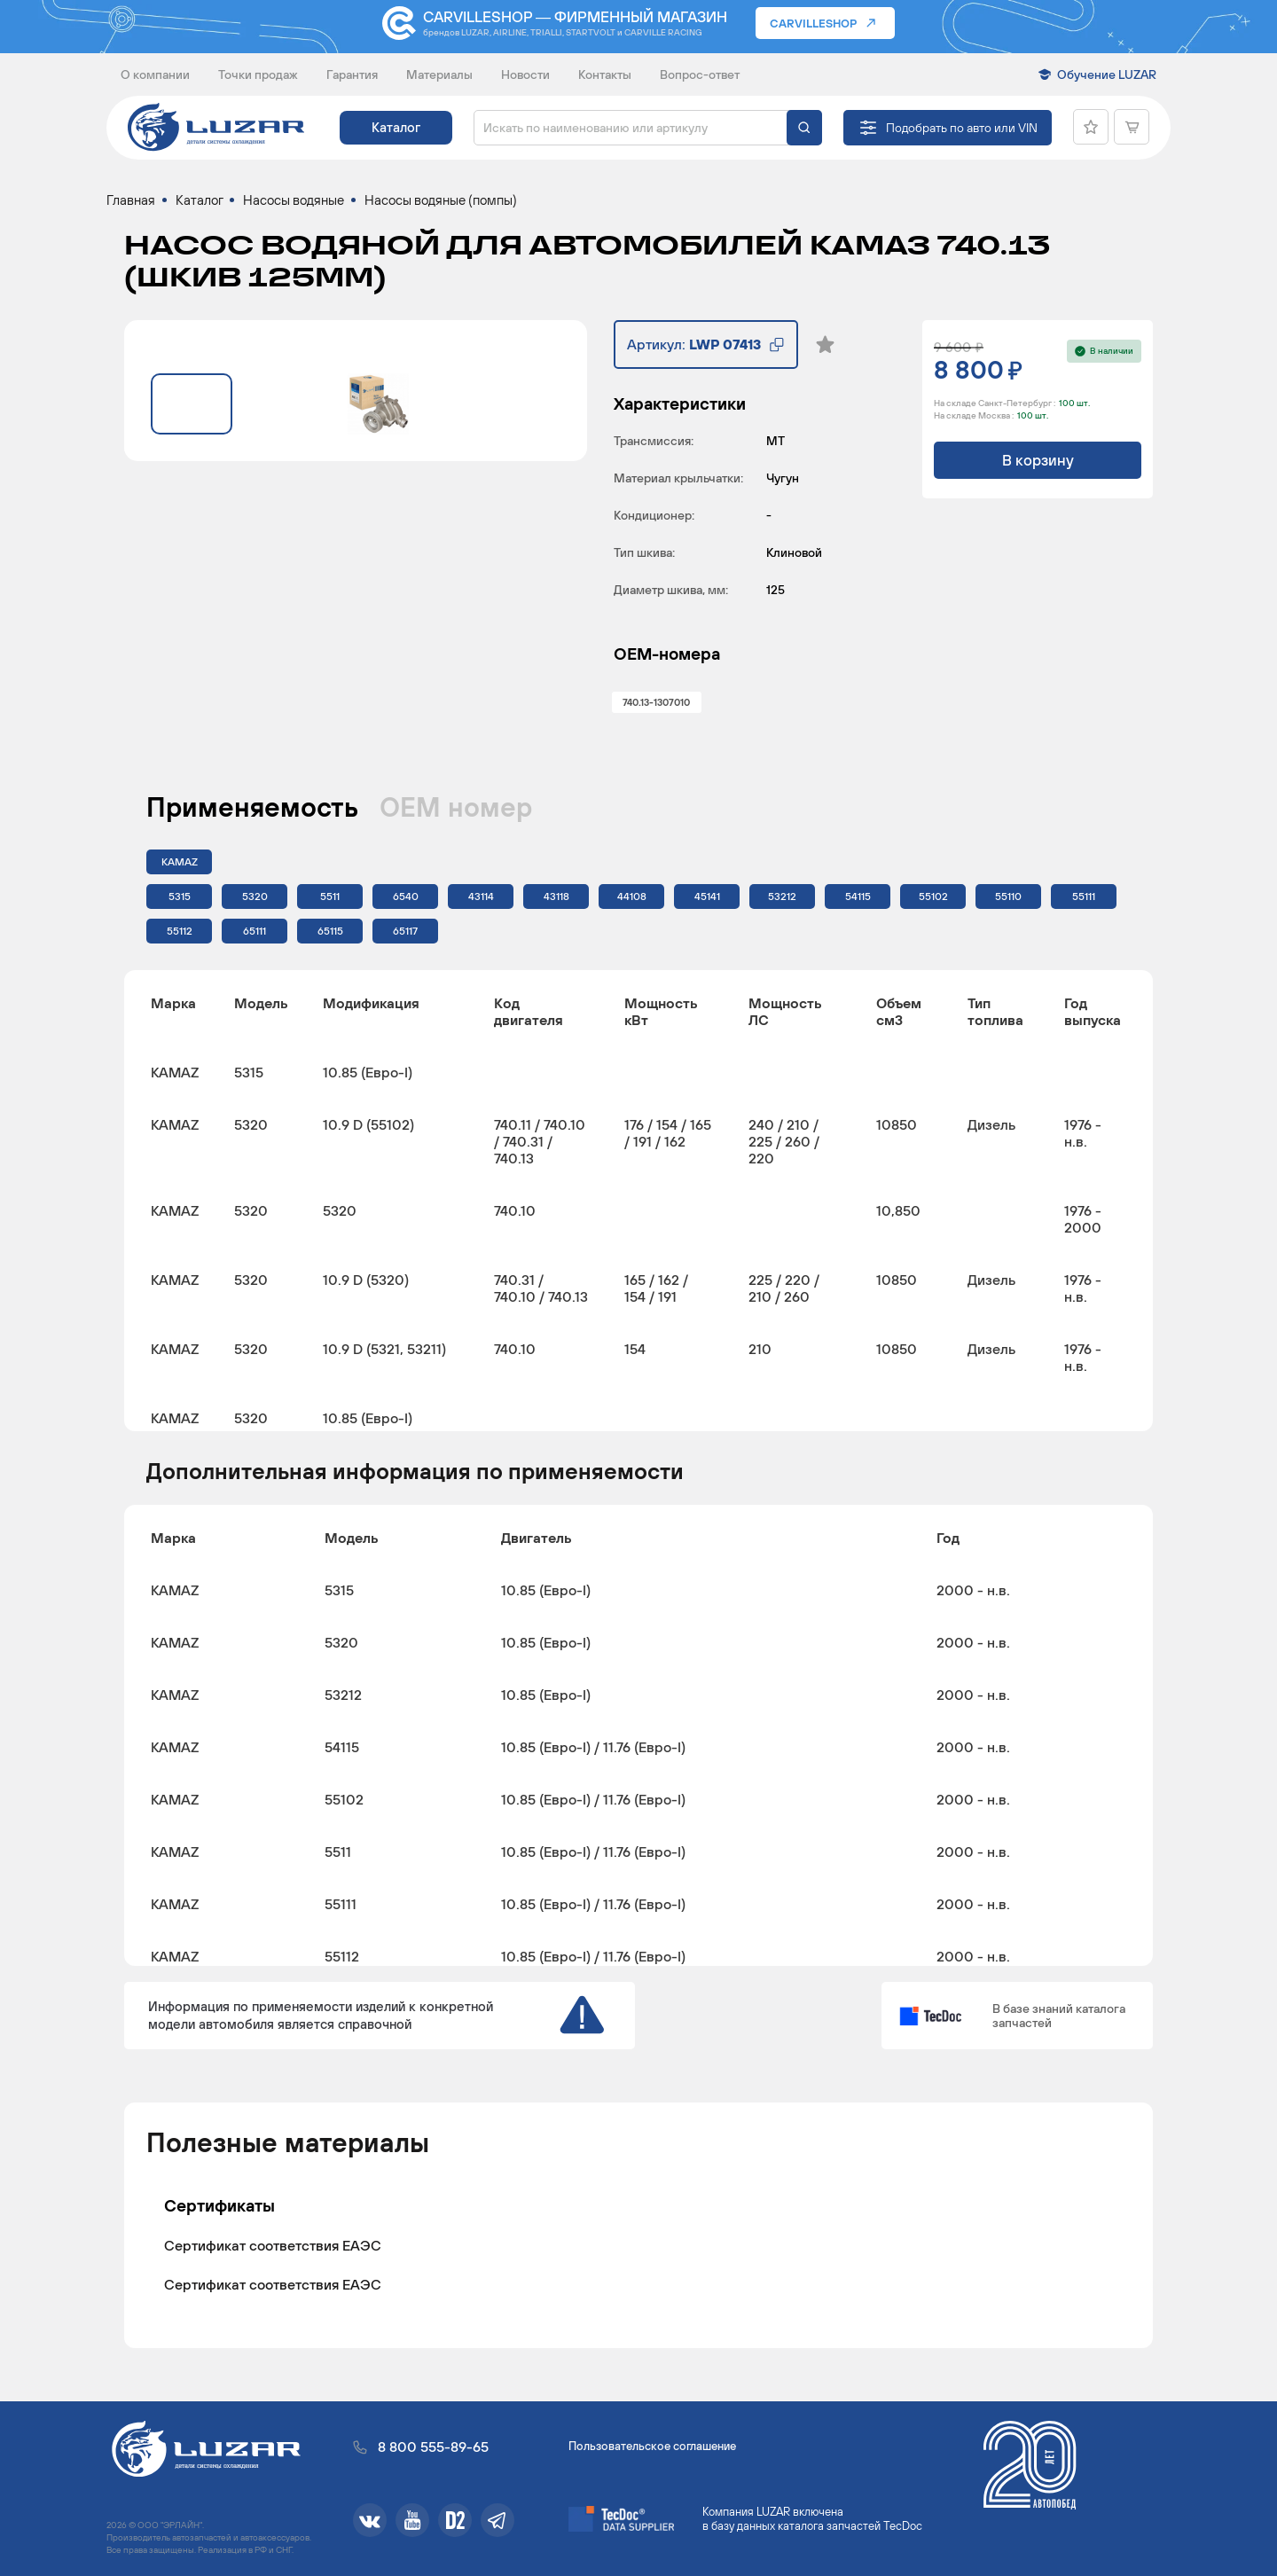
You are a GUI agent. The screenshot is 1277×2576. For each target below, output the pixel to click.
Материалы (439, 74)
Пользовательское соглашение (652, 2446)
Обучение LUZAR (1106, 74)
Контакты (604, 74)
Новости (525, 74)
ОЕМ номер (456, 807)
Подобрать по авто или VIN (962, 128)
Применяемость (252, 807)
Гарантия (352, 74)
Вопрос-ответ (700, 74)
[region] (638, 1200)
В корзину (1038, 460)
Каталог (396, 127)
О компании (155, 74)
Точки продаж (258, 74)
